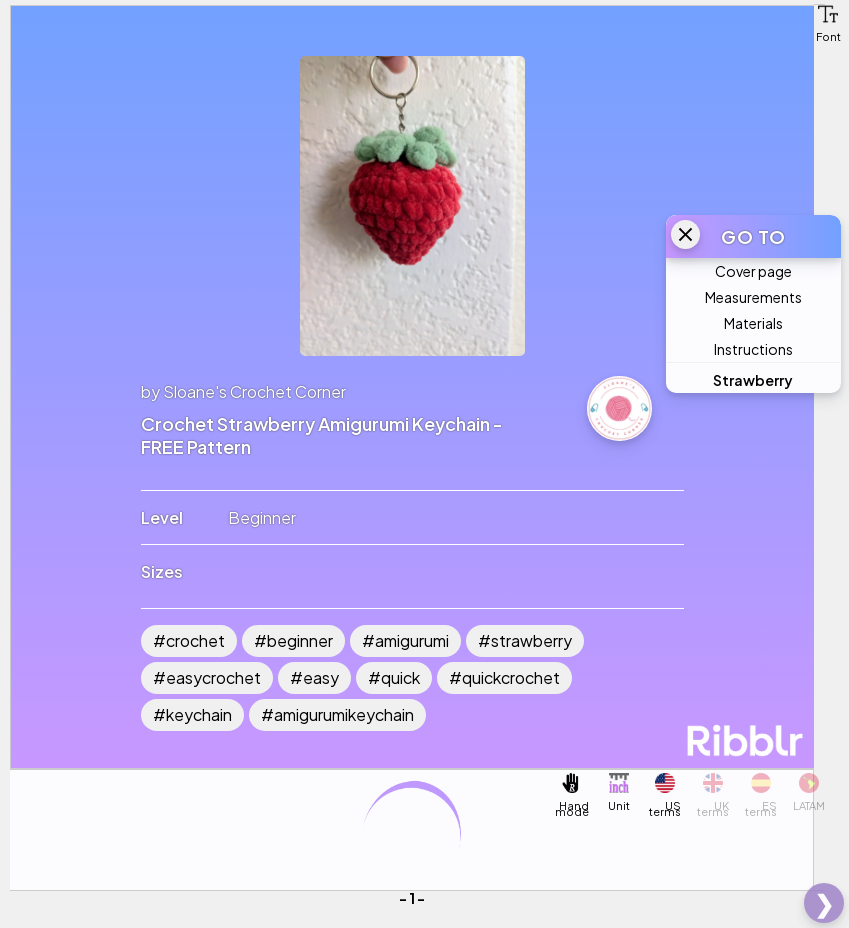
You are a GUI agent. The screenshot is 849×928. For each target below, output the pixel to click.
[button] (828, 14)
